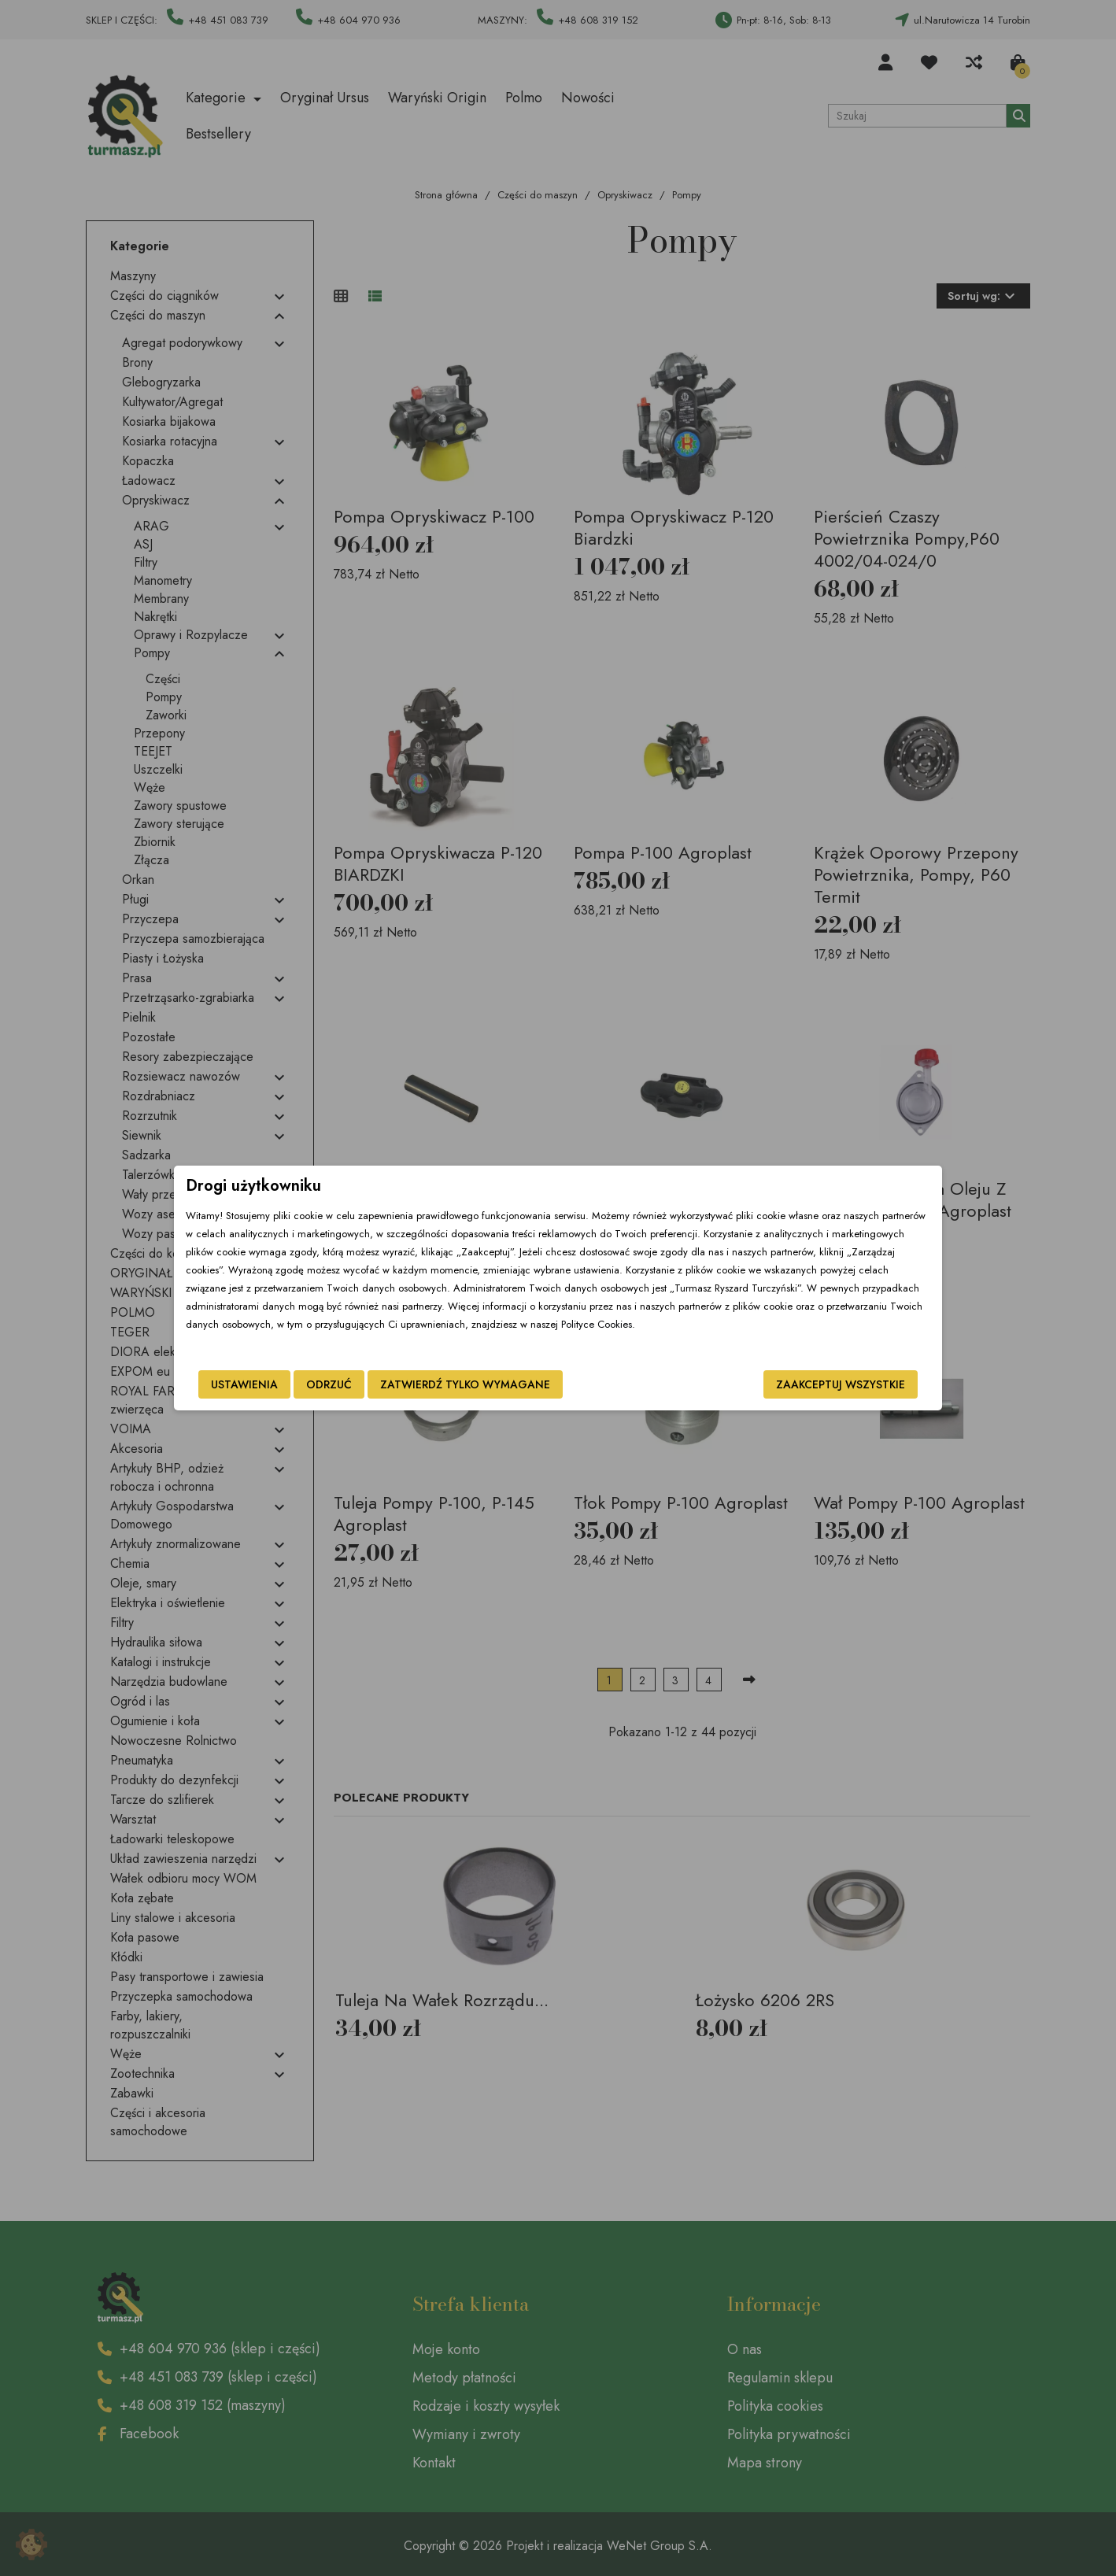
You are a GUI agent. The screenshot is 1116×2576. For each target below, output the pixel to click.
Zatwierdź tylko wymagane (465, 1384)
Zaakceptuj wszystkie (840, 1384)
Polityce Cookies (596, 1324)
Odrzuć (329, 1384)
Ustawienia (244, 1384)
